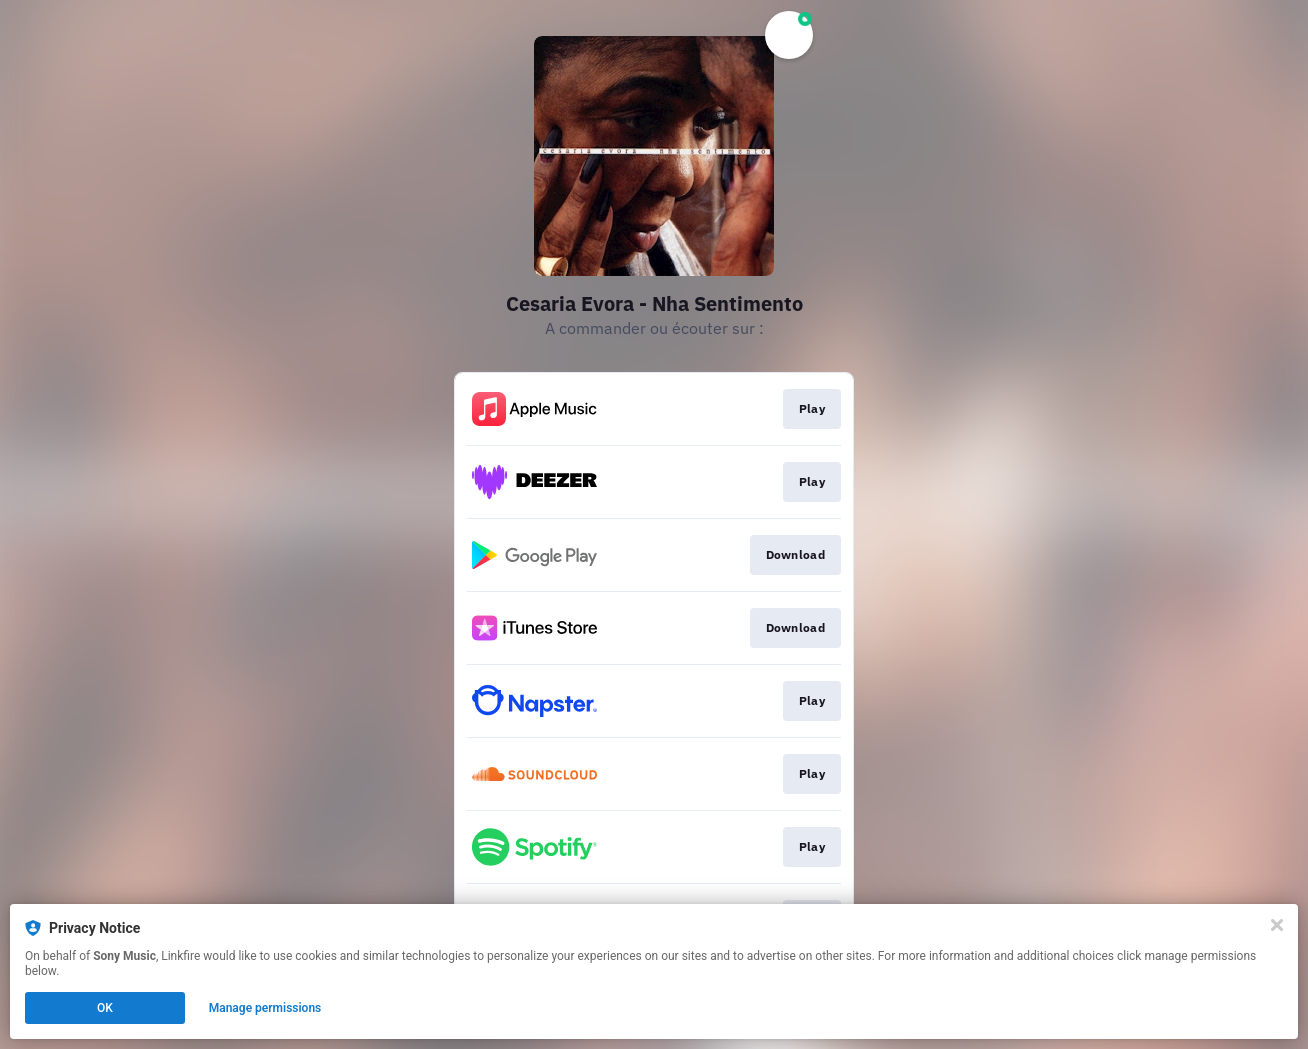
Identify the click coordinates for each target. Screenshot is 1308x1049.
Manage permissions (265, 1008)
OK (105, 1008)
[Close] (1277, 925)
